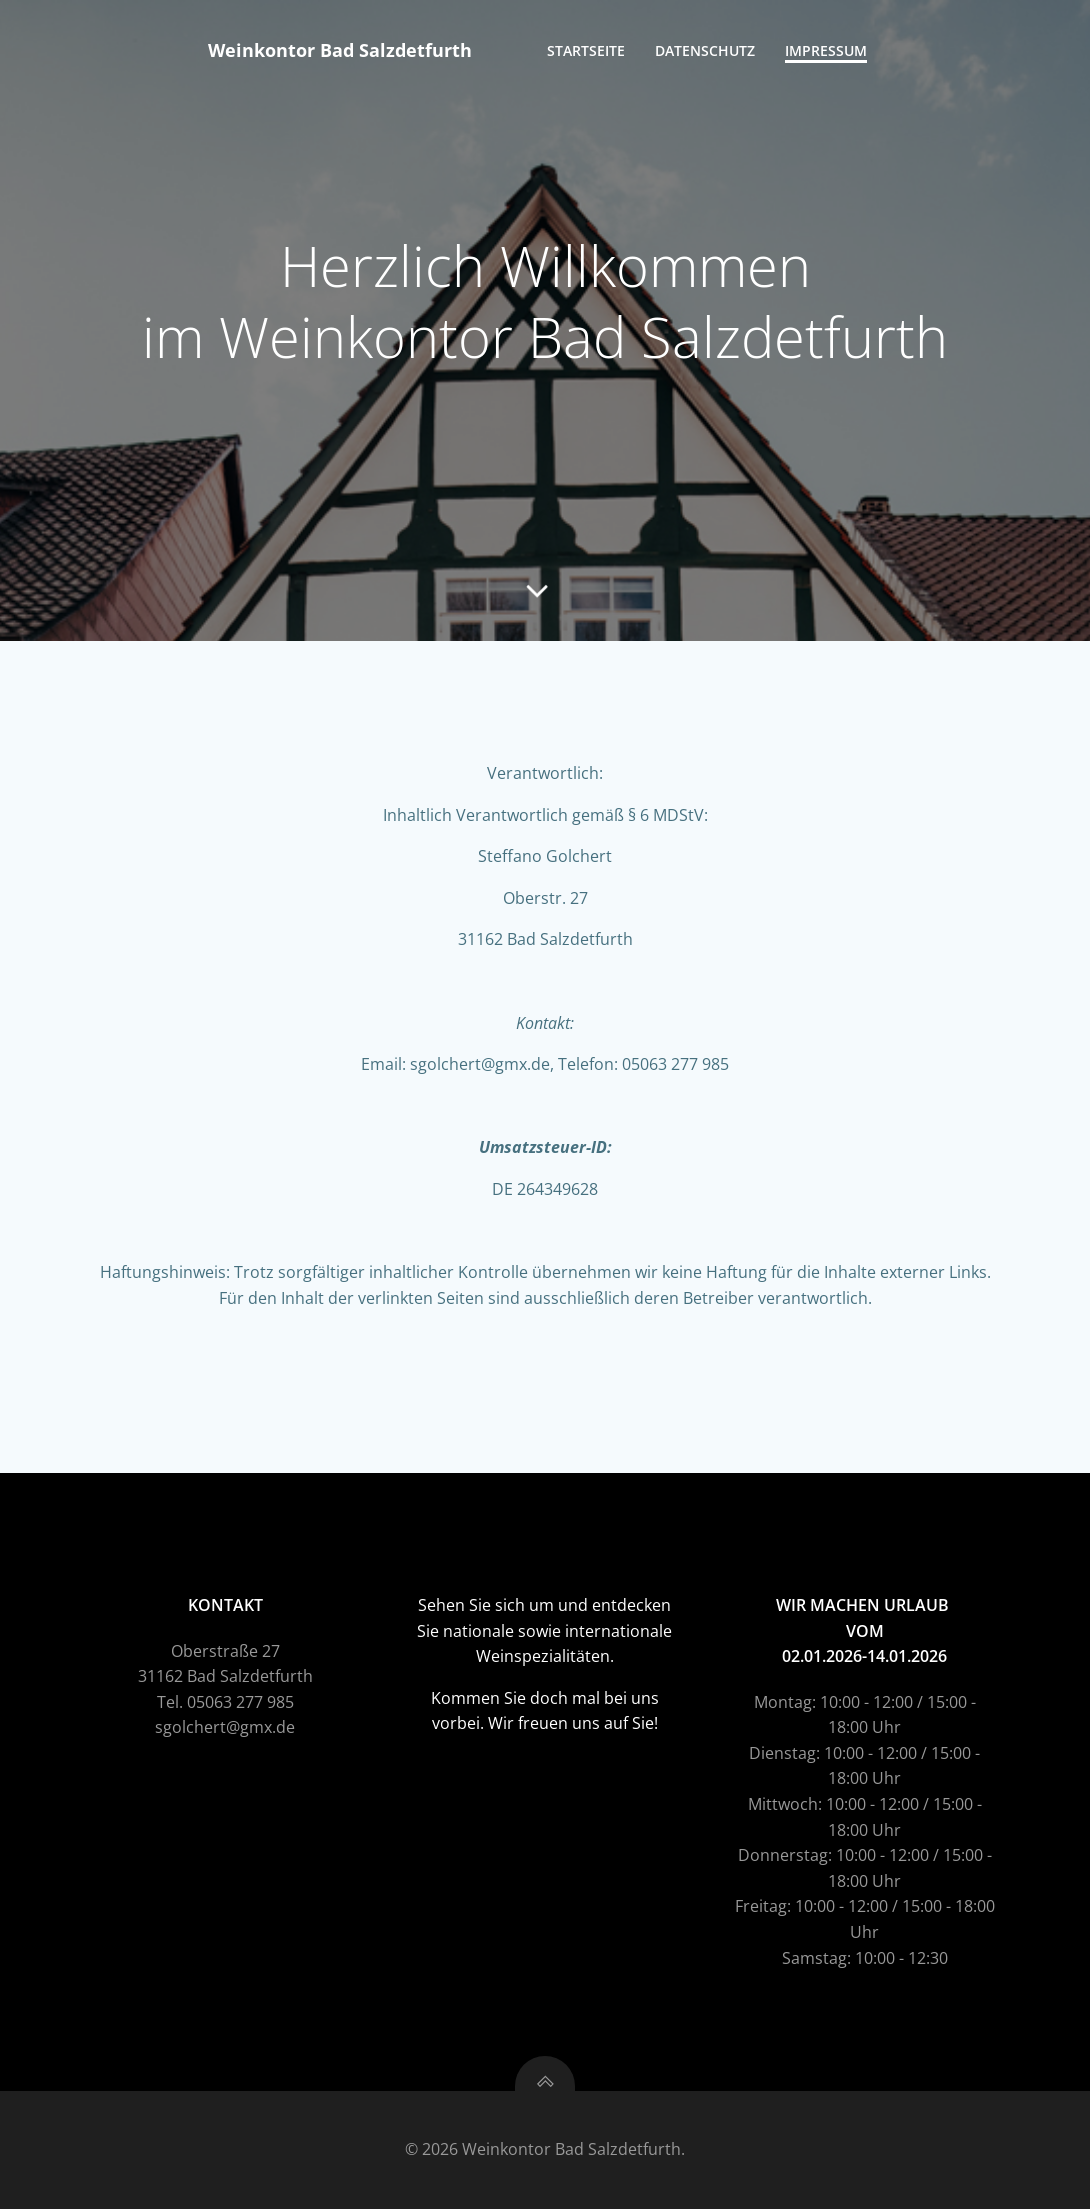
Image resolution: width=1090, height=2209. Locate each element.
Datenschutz (705, 50)
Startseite (586, 50)
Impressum (826, 50)
